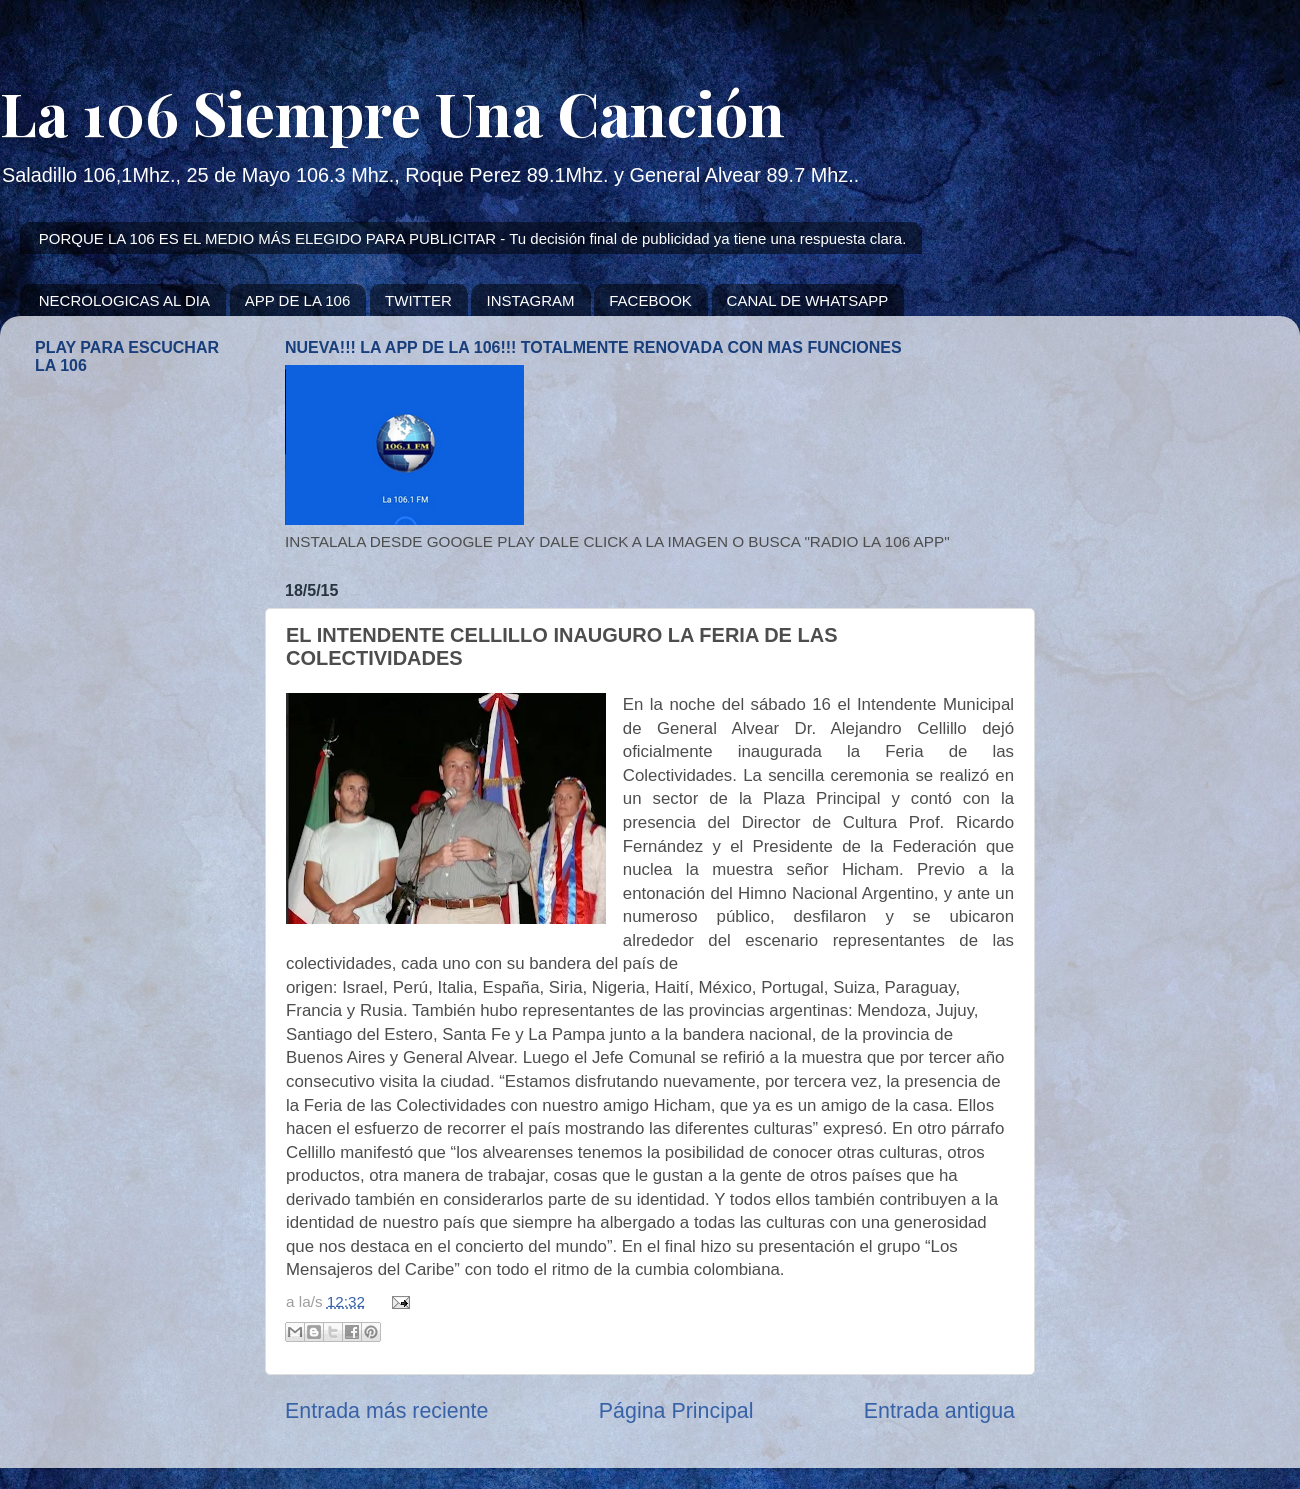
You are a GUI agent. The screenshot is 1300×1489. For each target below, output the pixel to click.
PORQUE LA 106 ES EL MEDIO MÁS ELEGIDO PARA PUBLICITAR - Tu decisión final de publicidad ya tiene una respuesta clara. (473, 238)
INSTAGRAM (530, 300)
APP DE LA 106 (298, 300)
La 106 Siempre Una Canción (392, 112)
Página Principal (676, 1411)
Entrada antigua (939, 1411)
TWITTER (418, 300)
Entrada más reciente (386, 1411)
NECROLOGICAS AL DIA (124, 300)
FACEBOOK (650, 300)
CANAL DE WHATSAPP (808, 300)
